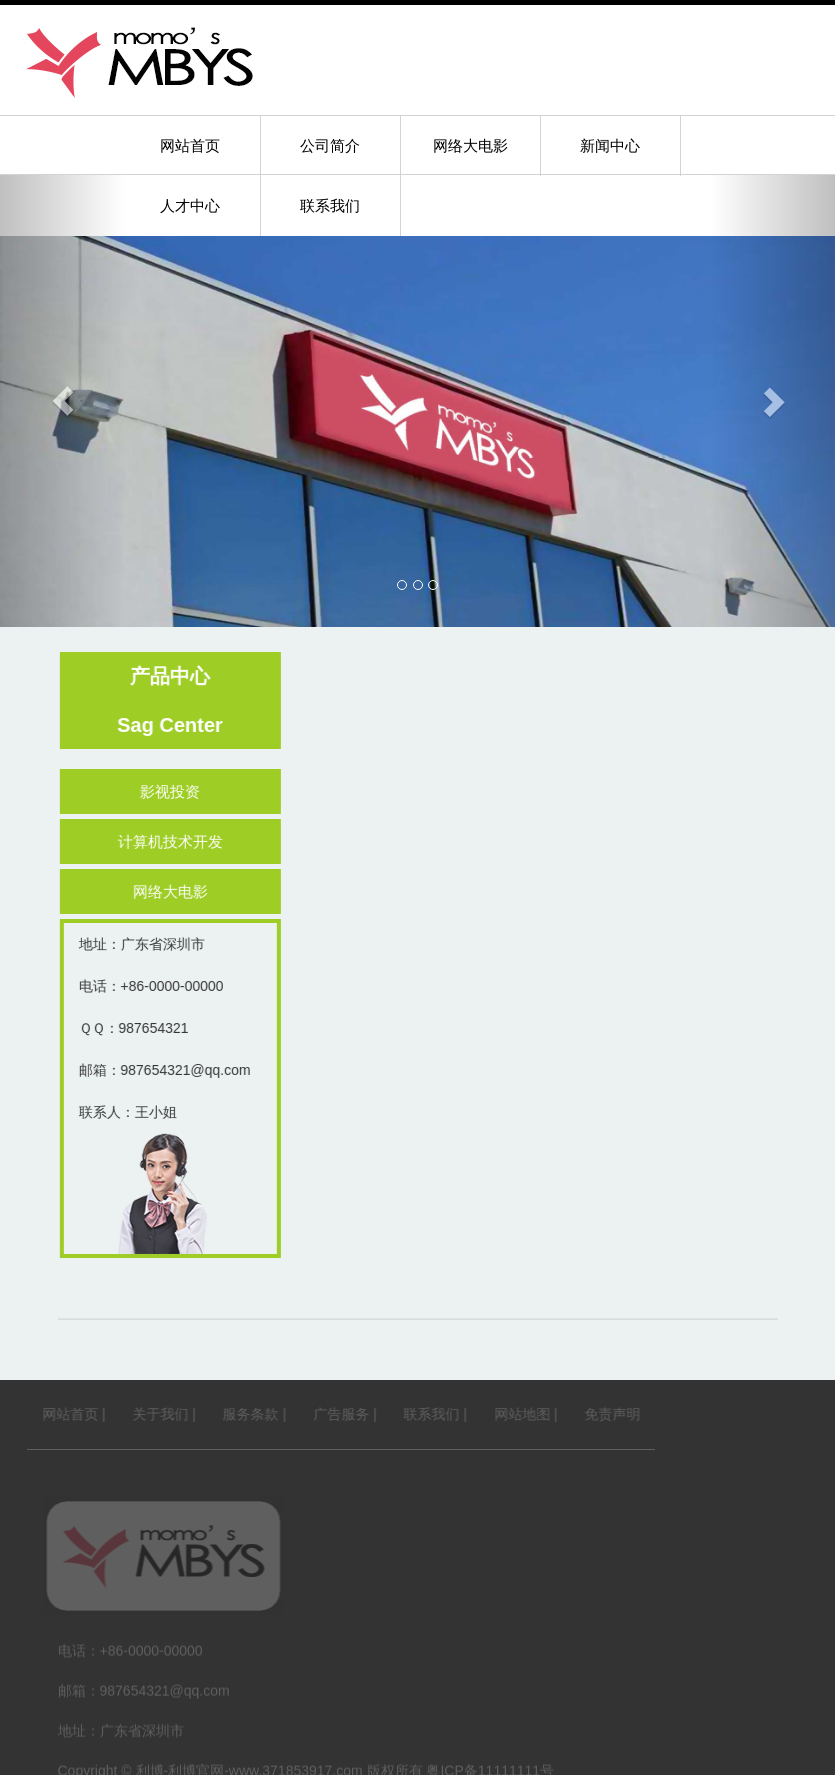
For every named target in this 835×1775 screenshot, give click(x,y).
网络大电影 (470, 145)
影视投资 (176, 791)
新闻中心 (610, 145)
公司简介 (330, 145)
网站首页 (190, 145)
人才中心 (190, 205)
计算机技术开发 (176, 841)
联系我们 (330, 205)
